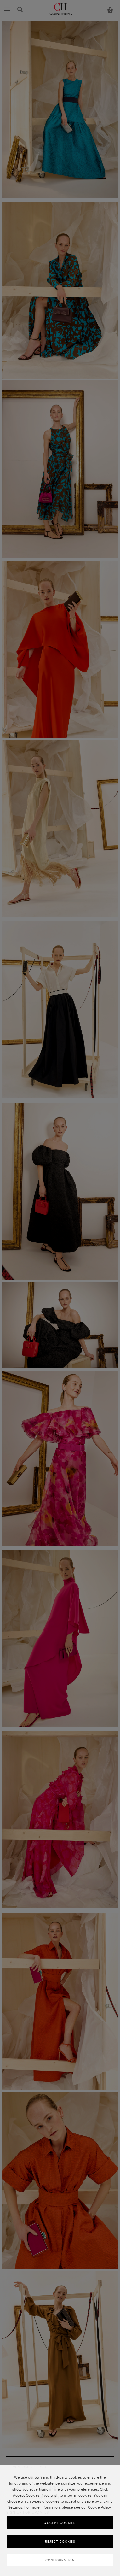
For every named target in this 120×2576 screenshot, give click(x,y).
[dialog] (60, 2520)
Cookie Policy (99, 2507)
